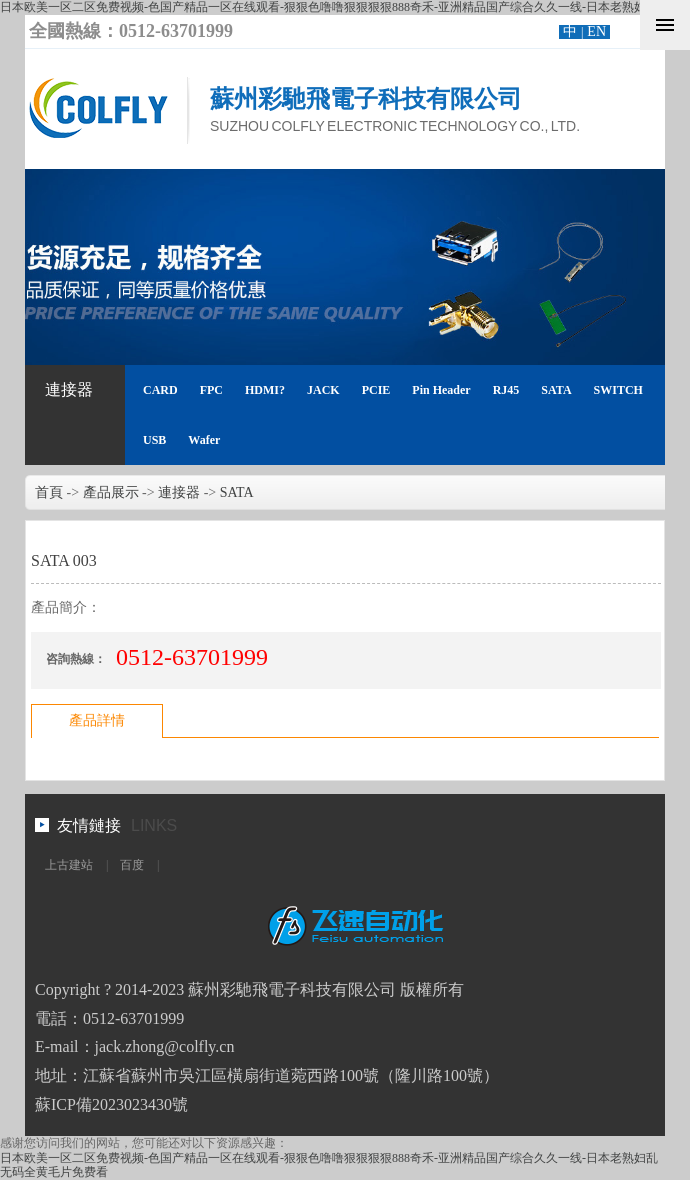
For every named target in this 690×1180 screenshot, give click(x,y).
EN (596, 31)
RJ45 (506, 390)
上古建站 (69, 865)
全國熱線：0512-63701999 (131, 31)
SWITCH (618, 390)
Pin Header (441, 390)
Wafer (204, 440)
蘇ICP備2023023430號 (111, 1104)
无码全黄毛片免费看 (54, 1172)
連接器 (69, 389)
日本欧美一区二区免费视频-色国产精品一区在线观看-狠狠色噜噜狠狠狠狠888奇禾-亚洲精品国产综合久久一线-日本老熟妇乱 (329, 7)
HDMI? (265, 390)
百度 (132, 865)
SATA (556, 390)
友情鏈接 (89, 825)
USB (154, 440)
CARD (160, 390)
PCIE (376, 390)
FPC (211, 390)
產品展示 (111, 492)
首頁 (49, 492)
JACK (323, 390)
